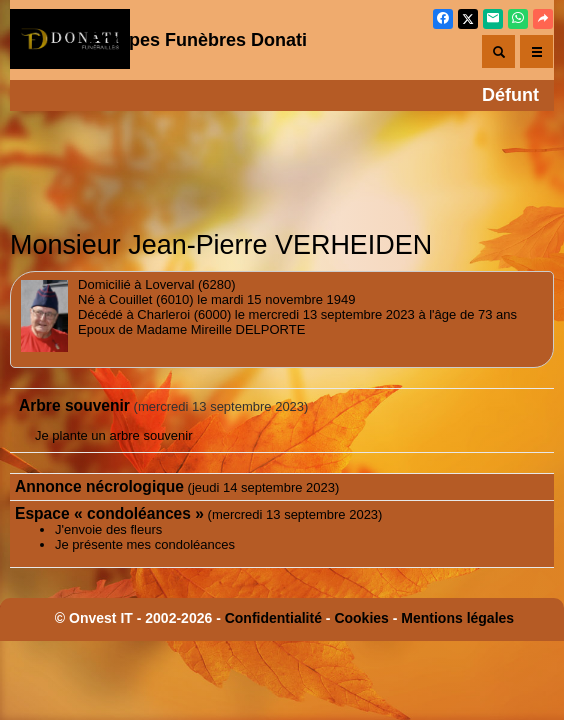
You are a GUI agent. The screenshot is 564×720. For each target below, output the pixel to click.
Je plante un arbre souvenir (114, 435)
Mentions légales (457, 618)
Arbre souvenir (74, 405)
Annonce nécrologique (99, 486)
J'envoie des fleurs (108, 529)
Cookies (361, 618)
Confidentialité (273, 618)
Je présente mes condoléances (145, 544)
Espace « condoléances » (109, 513)
